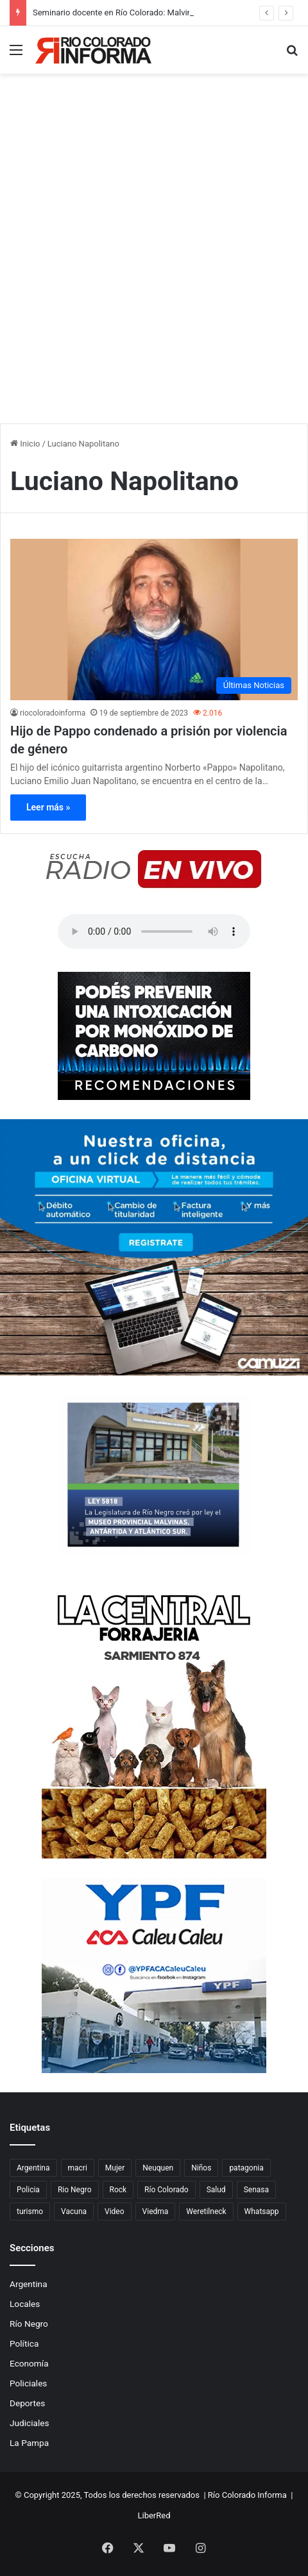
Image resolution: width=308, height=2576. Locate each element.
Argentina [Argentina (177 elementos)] (33, 2167)
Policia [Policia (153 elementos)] (28, 2189)
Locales (25, 2304)
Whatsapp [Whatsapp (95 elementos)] (261, 2211)
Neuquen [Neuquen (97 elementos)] (157, 2167)
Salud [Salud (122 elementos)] (216, 2189)
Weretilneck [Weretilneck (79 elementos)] (206, 2211)
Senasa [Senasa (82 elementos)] (256, 2189)
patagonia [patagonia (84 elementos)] (246, 2167)
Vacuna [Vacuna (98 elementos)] (74, 2211)
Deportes (27, 2403)
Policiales (28, 2383)
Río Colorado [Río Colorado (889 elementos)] (166, 2189)
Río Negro (29, 2323)
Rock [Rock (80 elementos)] (118, 2189)
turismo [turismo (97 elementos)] (30, 2211)
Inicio (25, 443)
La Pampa (29, 2443)
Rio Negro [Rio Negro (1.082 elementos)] (75, 2189)
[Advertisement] (154, 263)
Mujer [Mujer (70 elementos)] (114, 2167)
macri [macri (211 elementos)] (77, 2167)
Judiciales (29, 2423)
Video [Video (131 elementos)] (114, 2211)
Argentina (28, 2284)
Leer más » (48, 807)
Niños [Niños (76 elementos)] (201, 2167)
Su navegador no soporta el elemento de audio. (154, 931)
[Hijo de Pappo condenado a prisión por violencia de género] (154, 619)
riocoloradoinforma (52, 713)
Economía (29, 2363)
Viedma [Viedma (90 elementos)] (155, 2211)
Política (24, 2343)
